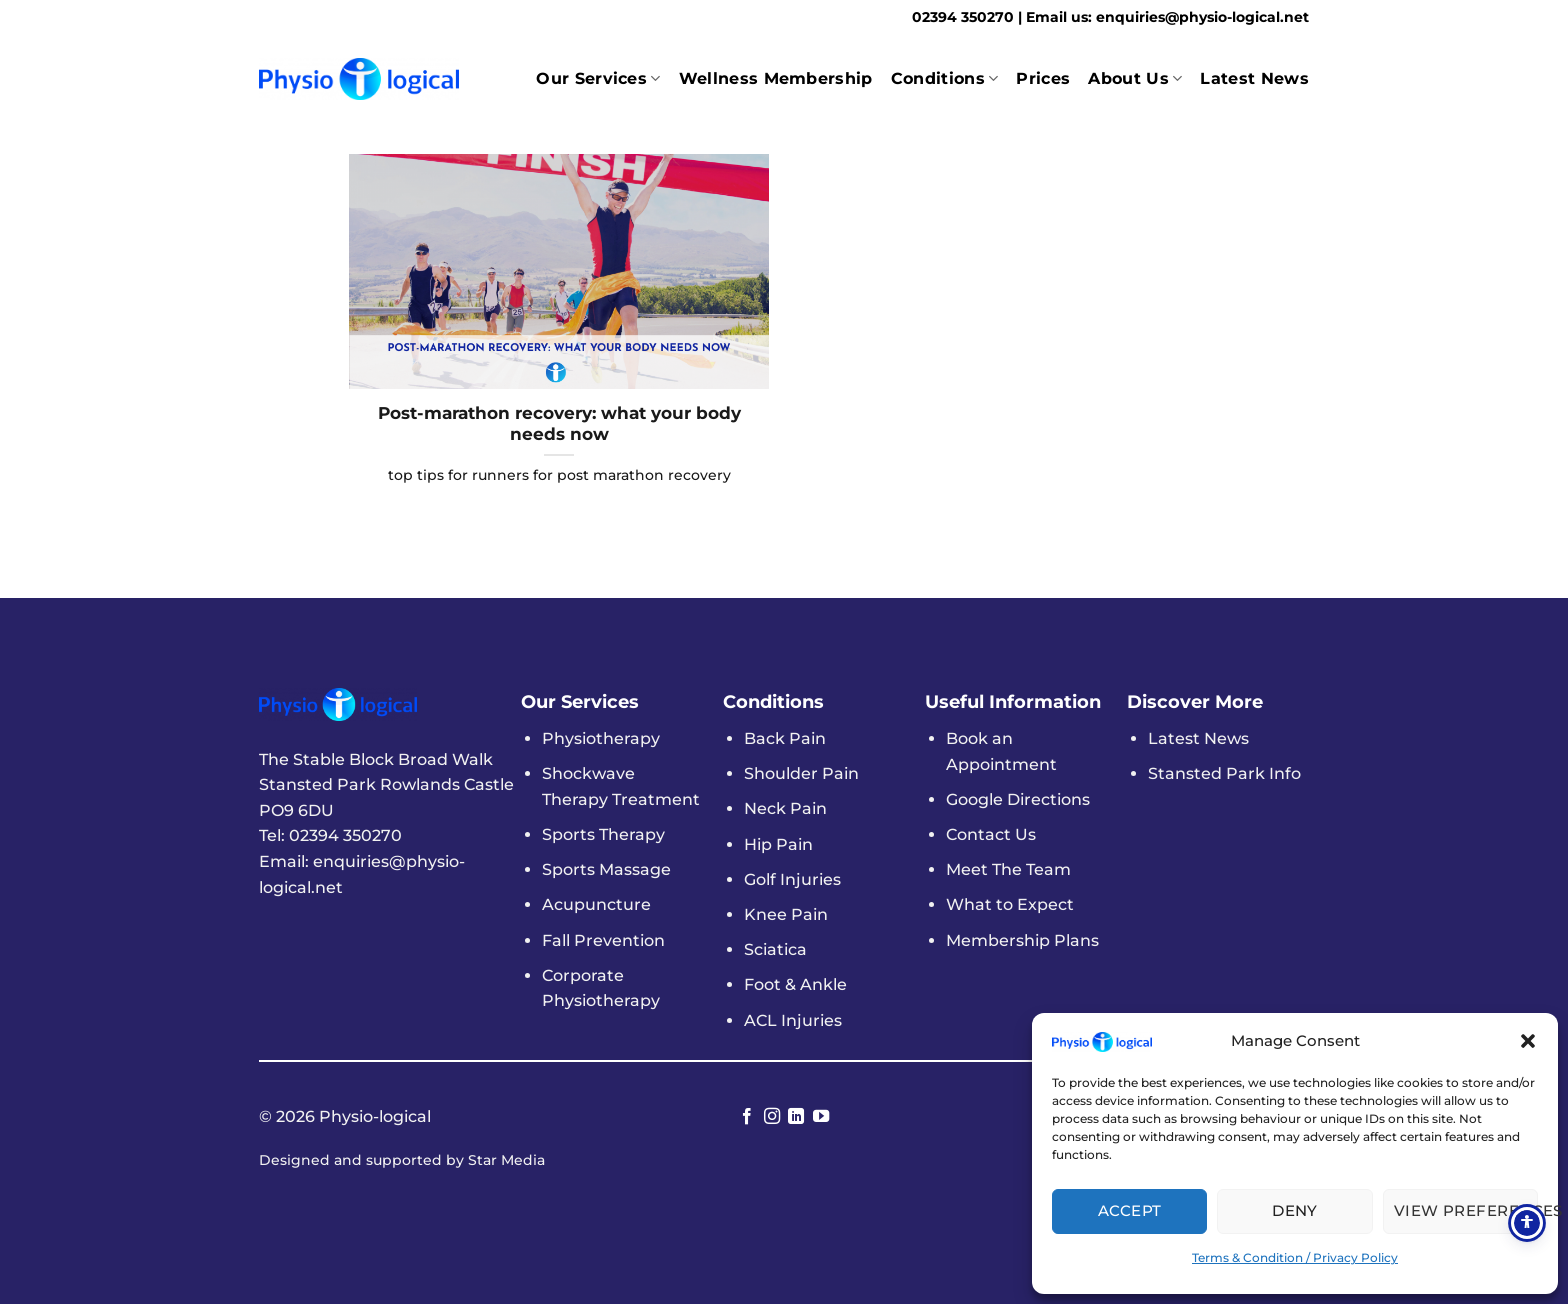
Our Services (598, 79)
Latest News (1254, 78)
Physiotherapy (601, 738)
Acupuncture (596, 904)
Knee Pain (786, 914)
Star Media (506, 1160)
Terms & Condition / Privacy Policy (1295, 1257)
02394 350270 (965, 17)
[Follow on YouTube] (821, 1117)
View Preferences (1466, 1210)
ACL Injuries (793, 1020)
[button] (1528, 1041)
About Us (1135, 79)
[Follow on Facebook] (747, 1117)
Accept (1130, 1210)
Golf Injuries (792, 879)
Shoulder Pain (801, 773)
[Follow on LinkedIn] (796, 1117)
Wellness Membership (776, 78)
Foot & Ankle (795, 984)
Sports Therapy (603, 834)
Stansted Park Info (1224, 773)
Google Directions (1018, 799)
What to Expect (1010, 904)
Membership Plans (1022, 940)
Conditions (945, 79)
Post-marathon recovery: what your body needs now (559, 424)
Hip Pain (778, 844)
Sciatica (775, 949)
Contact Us (991, 834)
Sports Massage (606, 869)
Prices (1043, 78)
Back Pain (785, 738)
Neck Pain (785, 808)
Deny (1295, 1210)
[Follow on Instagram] (772, 1117)
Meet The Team (1008, 869)
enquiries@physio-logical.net (1202, 17)
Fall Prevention (603, 940)
